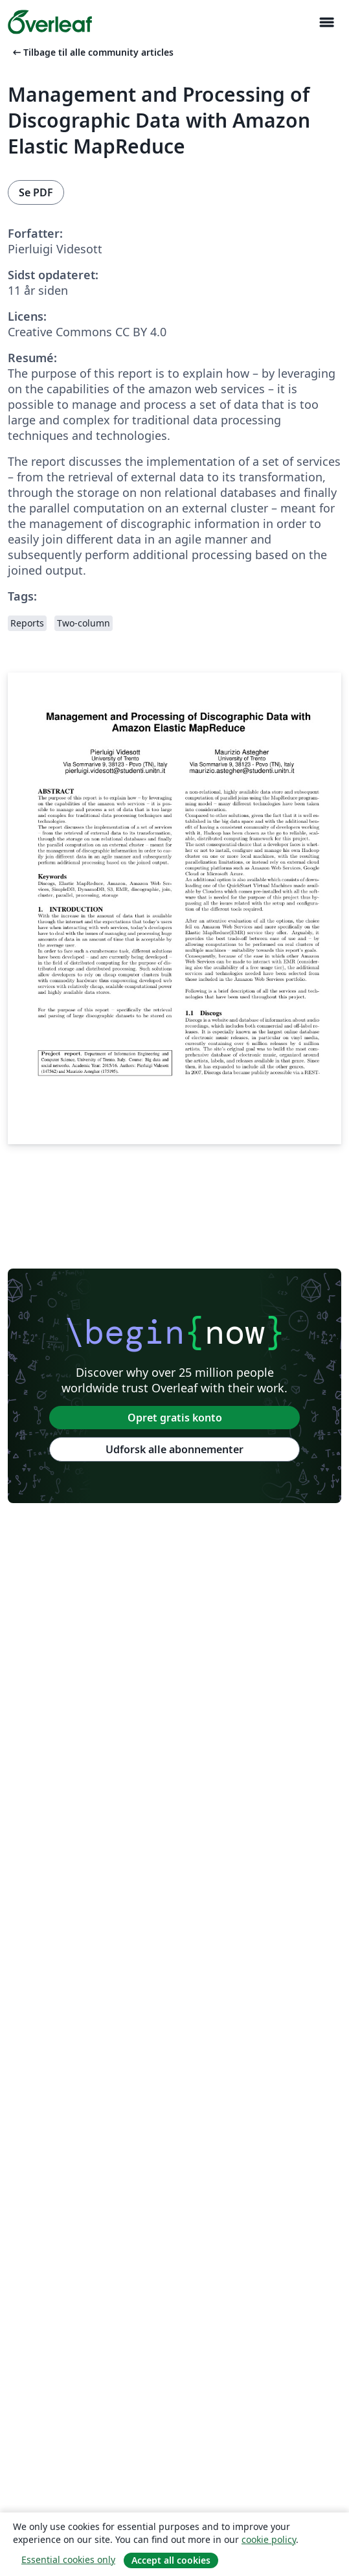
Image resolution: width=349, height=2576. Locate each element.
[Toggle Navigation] (326, 22)
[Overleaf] (50, 22)
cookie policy (269, 2539)
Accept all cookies (170, 2560)
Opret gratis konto (175, 1417)
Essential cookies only (68, 2559)
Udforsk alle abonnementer (174, 1449)
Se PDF (36, 192)
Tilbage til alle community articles (92, 52)
